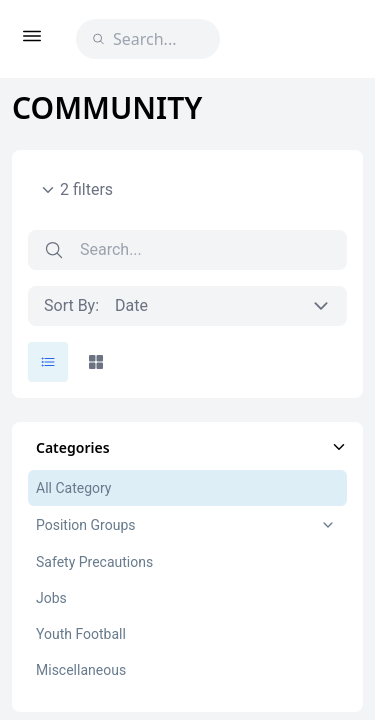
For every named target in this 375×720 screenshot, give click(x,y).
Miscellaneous (81, 670)
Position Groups (85, 525)
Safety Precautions (94, 562)
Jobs (51, 598)
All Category (73, 488)
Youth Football (81, 634)
